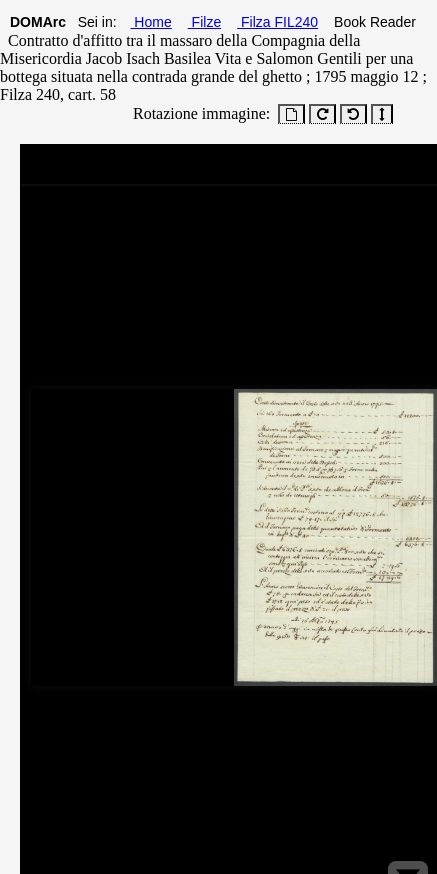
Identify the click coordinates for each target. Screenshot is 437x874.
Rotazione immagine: (197, 113)
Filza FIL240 (277, 22)
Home (150, 22)
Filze (204, 22)
